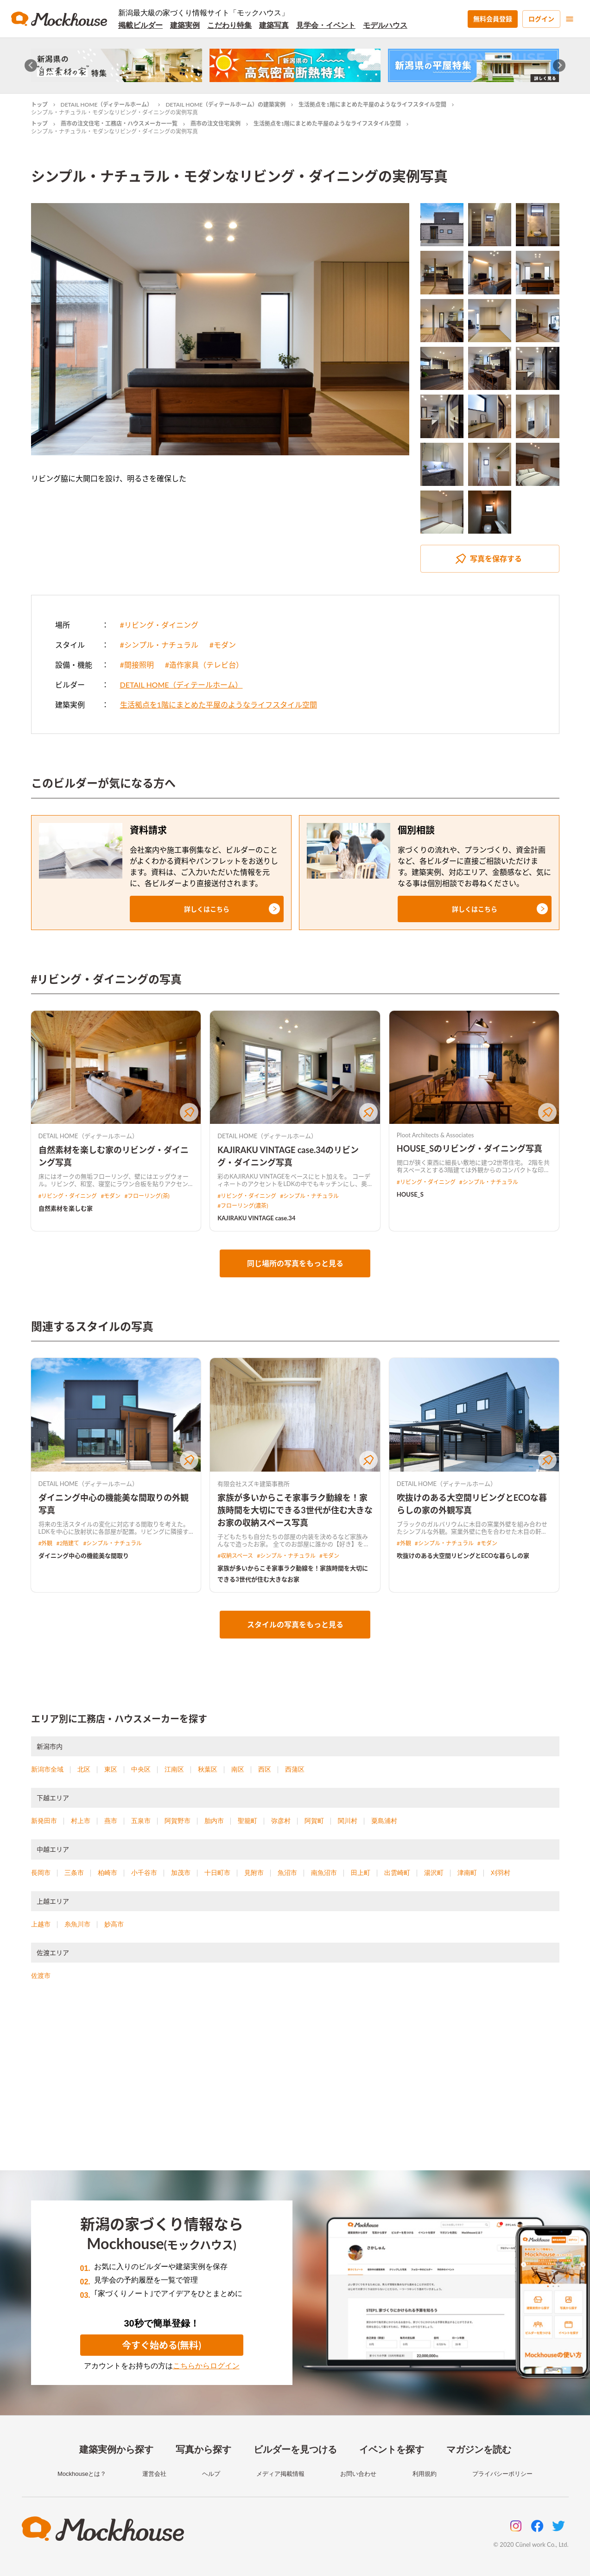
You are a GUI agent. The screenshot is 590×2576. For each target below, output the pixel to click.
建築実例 (185, 25)
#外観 (45, 1543)
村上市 (80, 1820)
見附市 (254, 1872)
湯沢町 (434, 1872)
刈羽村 (500, 1872)
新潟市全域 (47, 1769)
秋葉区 (207, 1769)
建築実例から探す (116, 2449)
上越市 (41, 1924)
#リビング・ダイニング (159, 624)
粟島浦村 (384, 1820)
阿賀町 (314, 1820)
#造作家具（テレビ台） (204, 664)
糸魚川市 (77, 1924)
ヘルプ (211, 2473)
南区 (237, 1769)
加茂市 (180, 1872)
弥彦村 (281, 1820)
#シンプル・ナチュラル (159, 644)
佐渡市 (41, 1975)
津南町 (467, 1872)
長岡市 (41, 1872)
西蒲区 (295, 1769)
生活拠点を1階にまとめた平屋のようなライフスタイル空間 (372, 104)
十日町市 (217, 1872)
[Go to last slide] (31, 65)
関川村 (347, 1820)
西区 (264, 1769)
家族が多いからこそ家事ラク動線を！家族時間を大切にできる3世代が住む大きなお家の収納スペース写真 (294, 1510)
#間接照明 (137, 664)
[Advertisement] (295, 2087)
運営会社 (154, 2473)
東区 (110, 1769)
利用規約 (424, 2473)
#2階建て (67, 1543)
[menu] (569, 19)
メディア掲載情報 (280, 2473)
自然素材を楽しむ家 (65, 1208)
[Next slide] (559, 65)
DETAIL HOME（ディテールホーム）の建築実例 (225, 104)
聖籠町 (247, 1820)
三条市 (74, 1872)
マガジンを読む (478, 2449)
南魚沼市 (324, 1872)
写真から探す (203, 2449)
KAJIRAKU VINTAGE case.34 (256, 1218)
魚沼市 (287, 1872)
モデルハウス (385, 25)
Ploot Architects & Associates (435, 1135)
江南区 (174, 1769)
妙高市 (114, 1924)
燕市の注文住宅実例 (215, 123)
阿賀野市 (177, 1820)
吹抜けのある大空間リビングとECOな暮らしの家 (463, 1555)
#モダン (222, 644)
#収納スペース (235, 1555)
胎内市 (214, 1820)
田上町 (360, 1872)
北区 (83, 1769)
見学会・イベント (325, 25)
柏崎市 (107, 1872)
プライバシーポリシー (502, 2473)
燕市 (110, 1820)
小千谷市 (144, 1872)
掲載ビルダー (140, 25)
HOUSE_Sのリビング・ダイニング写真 (469, 1148)
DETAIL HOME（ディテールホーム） (107, 104)
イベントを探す (391, 2449)
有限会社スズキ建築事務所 (253, 1483)
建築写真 (274, 25)
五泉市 (141, 1820)
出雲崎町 (397, 1872)
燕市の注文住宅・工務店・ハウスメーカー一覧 (119, 123)
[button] (207, 909)
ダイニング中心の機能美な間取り (83, 1555)
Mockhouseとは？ (81, 2473)
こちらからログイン (206, 2366)
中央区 (141, 1769)
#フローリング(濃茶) (242, 1205)
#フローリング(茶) (146, 1195)
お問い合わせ (358, 2473)
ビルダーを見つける (295, 2449)
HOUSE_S (410, 1194)
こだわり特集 (229, 25)
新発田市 (44, 1820)
